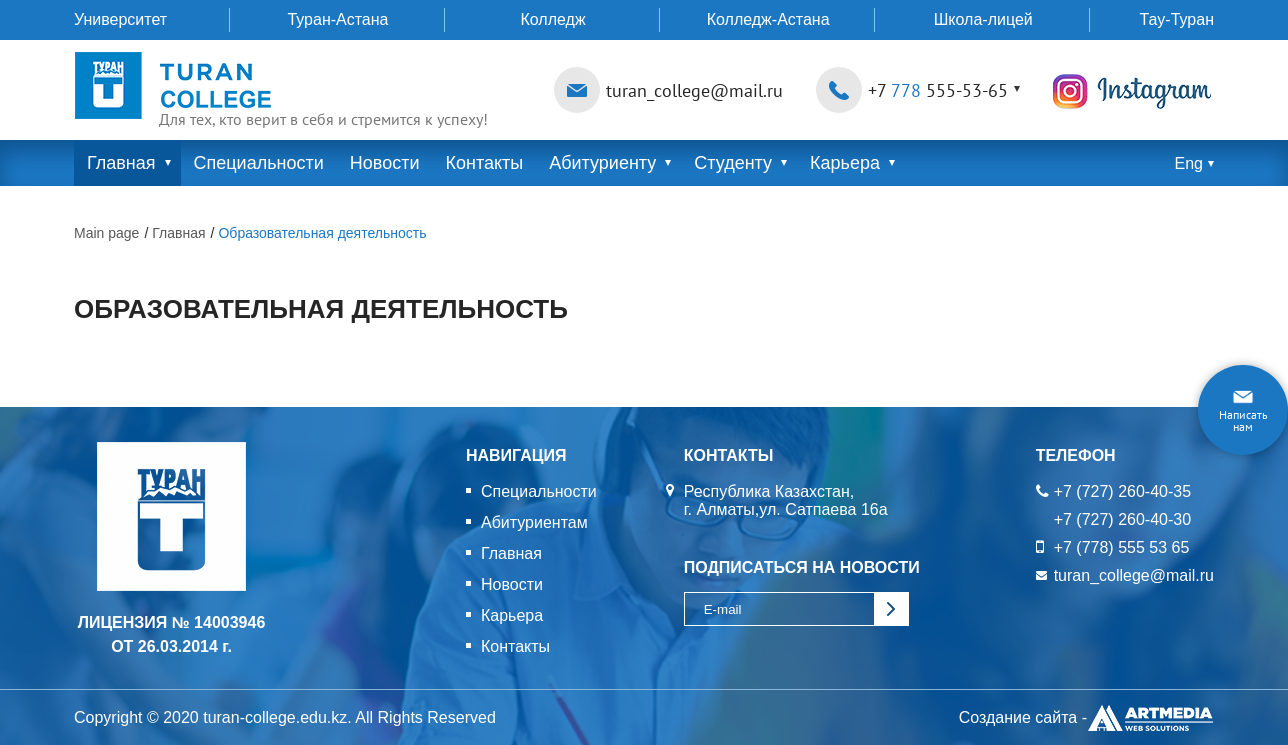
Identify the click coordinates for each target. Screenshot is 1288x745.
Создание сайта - (1086, 718)
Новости (385, 163)
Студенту (733, 163)
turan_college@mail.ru (694, 90)
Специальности (259, 163)
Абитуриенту (602, 163)
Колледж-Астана (768, 19)
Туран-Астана (337, 19)
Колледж (552, 19)
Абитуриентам (534, 522)
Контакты (484, 163)
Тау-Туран (1177, 19)
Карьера (845, 163)
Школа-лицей (983, 19)
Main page (106, 233)
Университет (120, 19)
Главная (121, 163)
